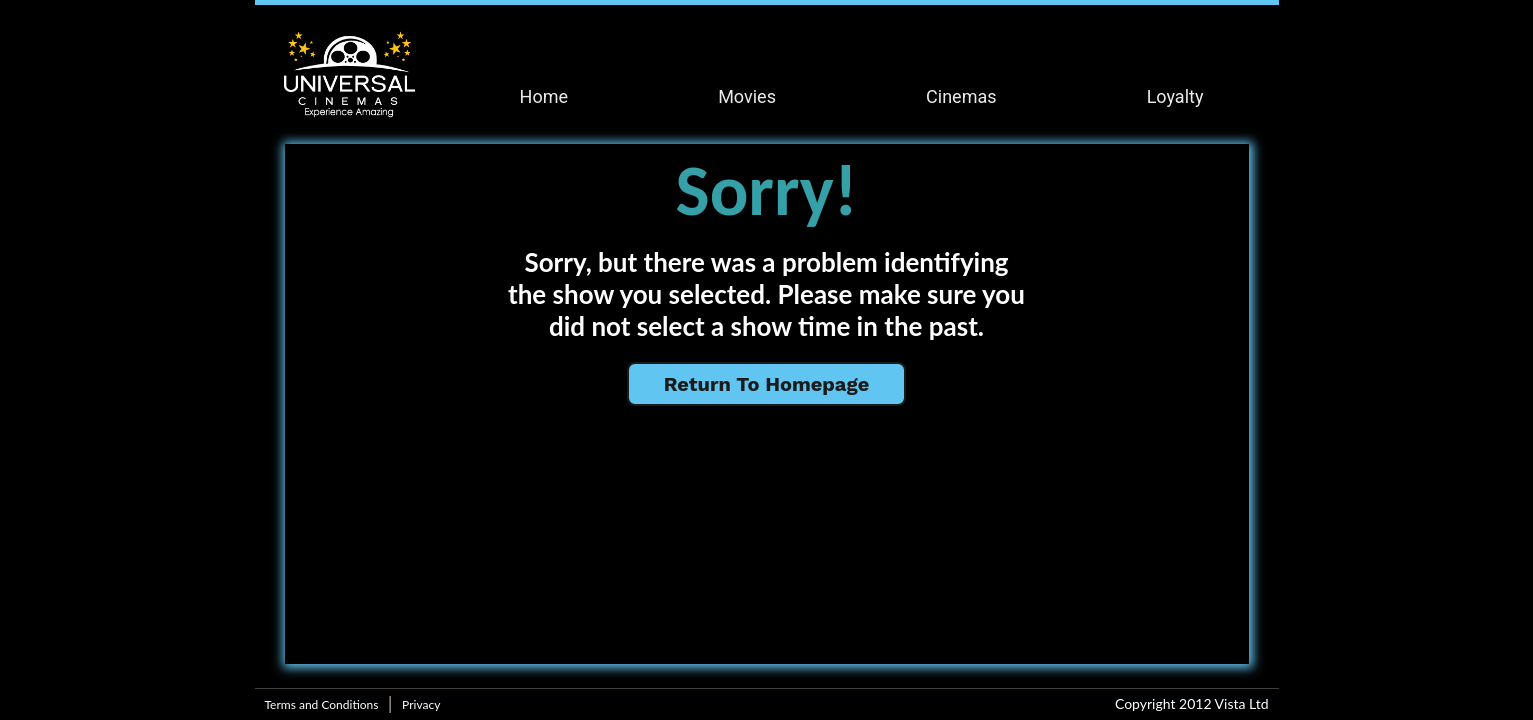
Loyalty (1175, 96)
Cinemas (961, 96)
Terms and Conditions (322, 704)
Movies (747, 96)
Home (544, 96)
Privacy (421, 704)
